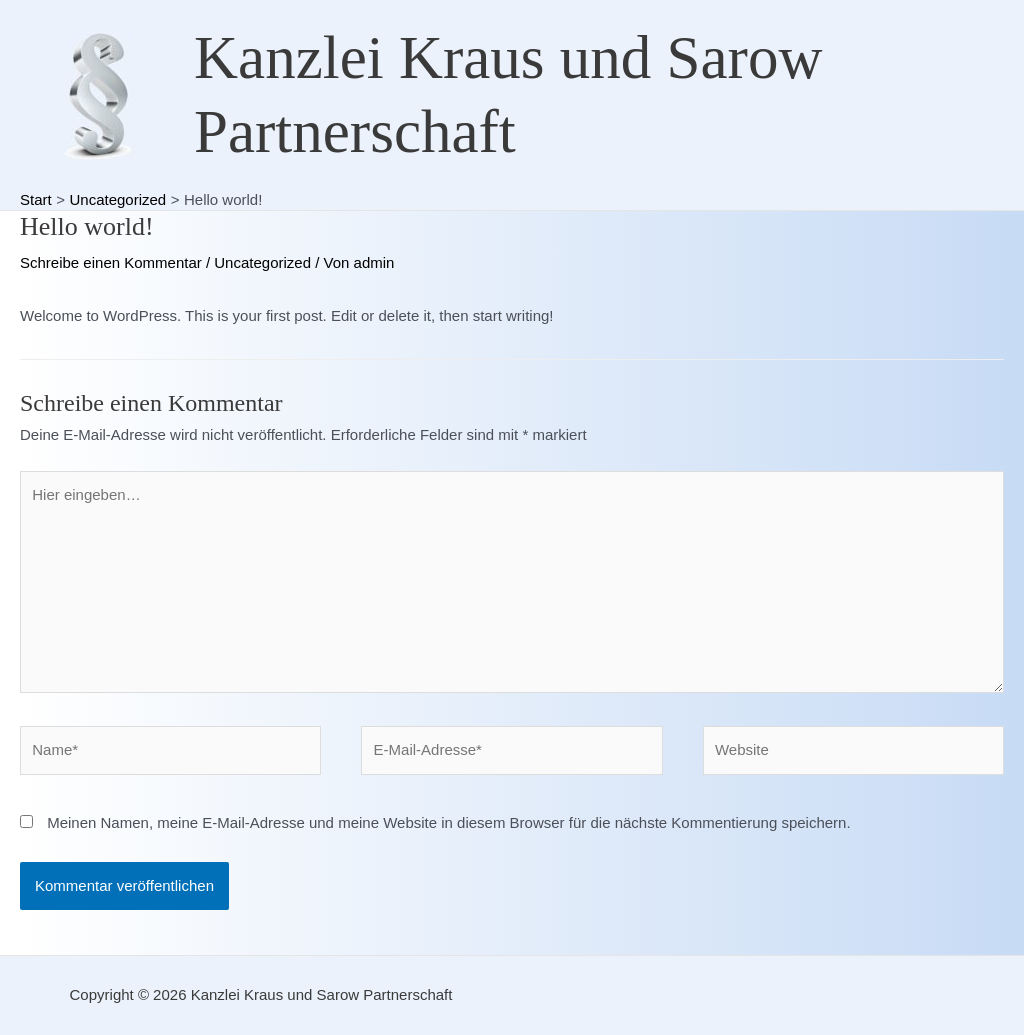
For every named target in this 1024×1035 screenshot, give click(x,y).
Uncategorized (262, 262)
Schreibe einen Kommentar (111, 262)
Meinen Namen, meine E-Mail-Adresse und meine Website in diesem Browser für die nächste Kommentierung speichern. (448, 822)
